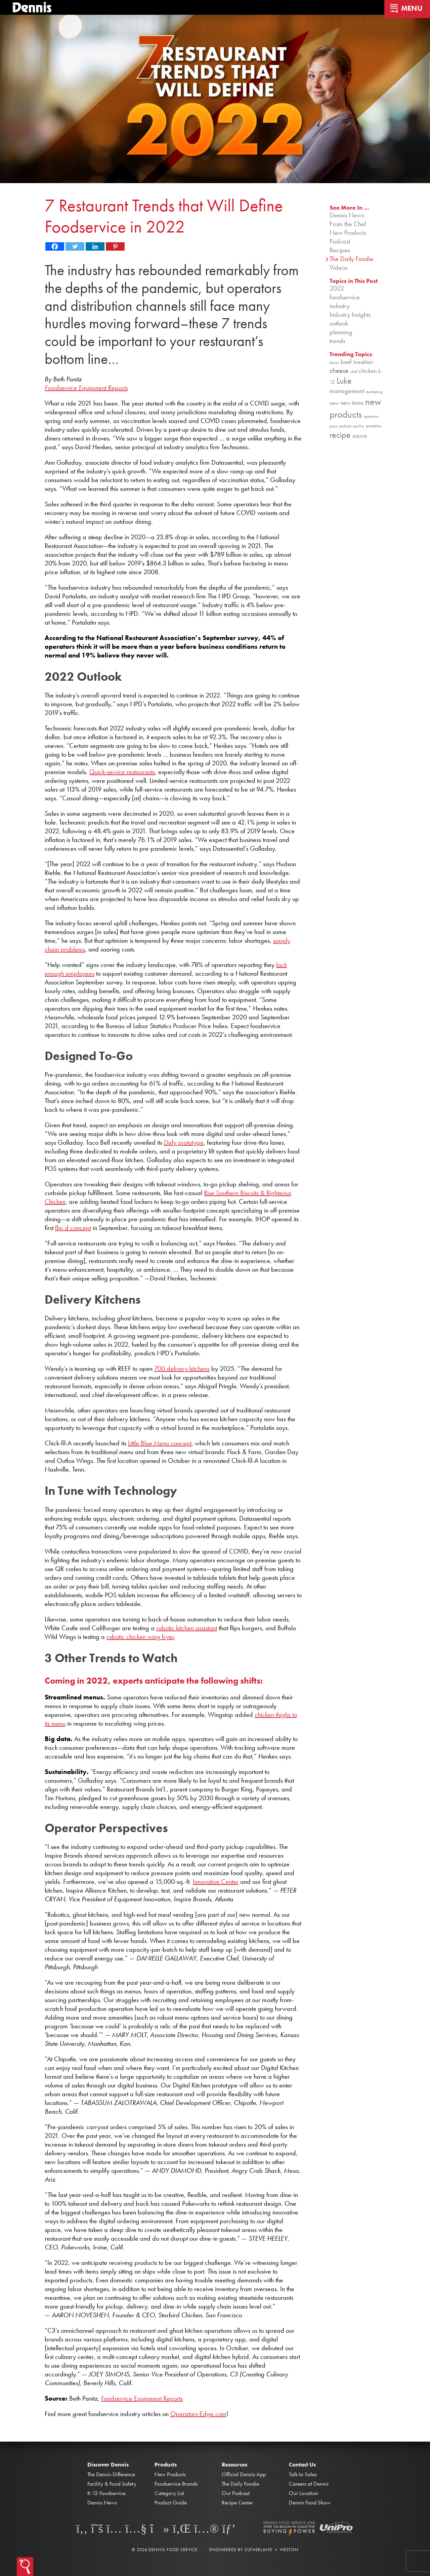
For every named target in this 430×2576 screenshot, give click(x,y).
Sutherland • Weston (271, 2549)
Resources (234, 2464)
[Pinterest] (115, 246)
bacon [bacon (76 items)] (334, 363)
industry (340, 305)
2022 (337, 288)
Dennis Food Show (310, 2502)
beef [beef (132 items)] (346, 362)
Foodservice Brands (176, 2483)
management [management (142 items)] (347, 390)
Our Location (303, 2493)
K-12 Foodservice (106, 2493)
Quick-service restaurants (122, 771)
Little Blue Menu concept (159, 1443)
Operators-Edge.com (198, 2413)
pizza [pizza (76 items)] (334, 426)
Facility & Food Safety (111, 2483)
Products (166, 2464)
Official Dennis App (244, 2474)
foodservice (345, 297)
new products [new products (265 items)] (355, 408)
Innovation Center (216, 1881)
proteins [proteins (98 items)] (373, 426)
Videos (338, 267)
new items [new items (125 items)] (352, 403)
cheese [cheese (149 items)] (339, 370)
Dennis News (347, 215)
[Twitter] (75, 246)
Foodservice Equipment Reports (142, 2398)
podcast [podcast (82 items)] (345, 426)
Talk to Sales (303, 2474)
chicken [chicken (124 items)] (368, 371)
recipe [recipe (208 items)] (340, 434)
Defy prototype (184, 1142)
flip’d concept (73, 1227)
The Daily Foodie (352, 258)
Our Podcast (236, 2493)
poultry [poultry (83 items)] (358, 426)
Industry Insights (350, 314)
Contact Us (302, 2464)
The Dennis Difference (111, 2474)
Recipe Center (237, 2502)
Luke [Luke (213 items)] (344, 380)
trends (337, 340)
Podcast (340, 241)
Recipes (340, 250)
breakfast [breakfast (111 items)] (363, 362)
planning (341, 332)
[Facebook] (54, 246)
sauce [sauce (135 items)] (359, 435)
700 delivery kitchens (182, 1368)
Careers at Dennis (309, 2483)
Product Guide (171, 2502)
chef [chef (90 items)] (353, 371)
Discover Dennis (108, 2464)
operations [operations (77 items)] (371, 416)
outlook (339, 323)
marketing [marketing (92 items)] (374, 391)
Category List (169, 2493)
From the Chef (348, 223)
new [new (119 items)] (334, 403)
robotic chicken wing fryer (140, 1636)
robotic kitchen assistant (186, 1627)
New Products (348, 232)
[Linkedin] (95, 246)
